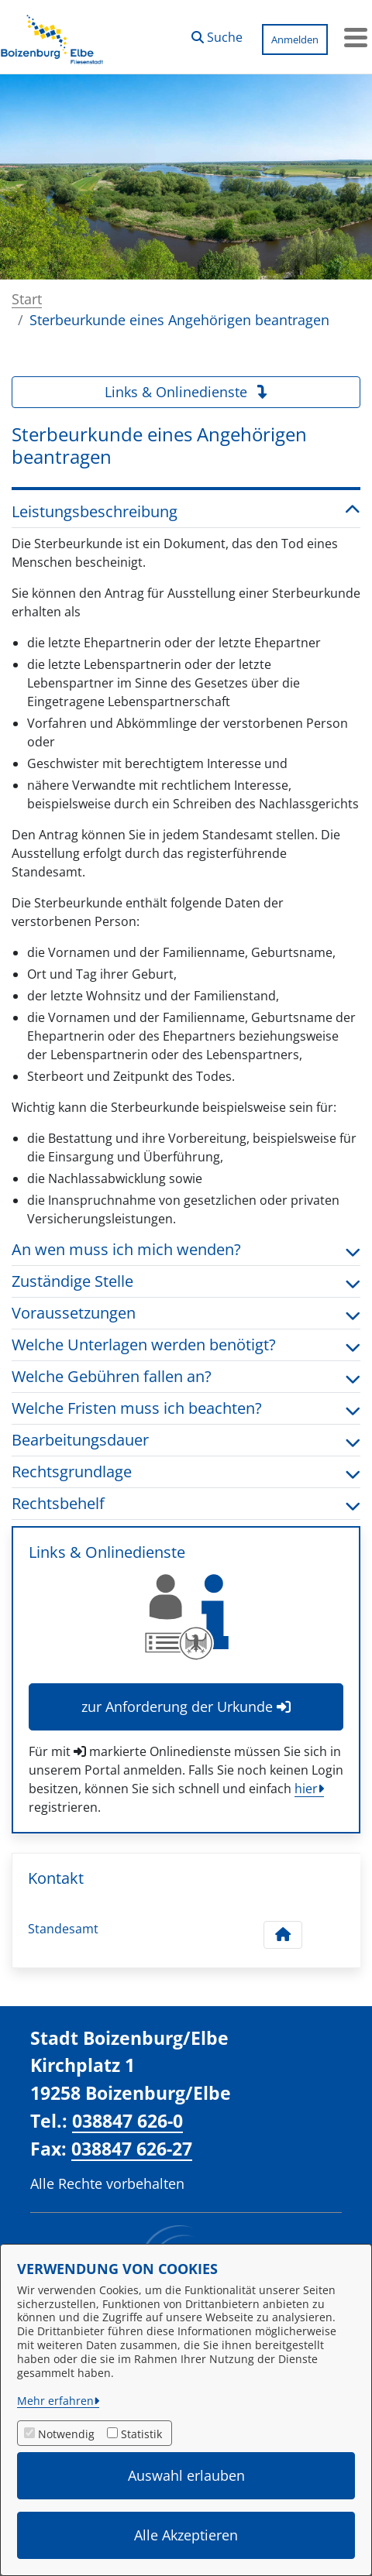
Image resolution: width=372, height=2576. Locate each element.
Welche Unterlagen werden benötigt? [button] (186, 1345)
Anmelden (295, 39)
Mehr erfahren (55, 2400)
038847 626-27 (131, 2148)
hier (306, 1788)
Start (27, 299)
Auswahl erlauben (186, 2475)
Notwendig (66, 2434)
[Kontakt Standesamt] (283, 1935)
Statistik (141, 2434)
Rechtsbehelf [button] (186, 1503)
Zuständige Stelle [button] (186, 1281)
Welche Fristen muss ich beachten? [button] (186, 1408)
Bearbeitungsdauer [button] (186, 1440)
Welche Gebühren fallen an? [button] (186, 1376)
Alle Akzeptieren (186, 2535)
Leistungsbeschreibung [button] (186, 512)
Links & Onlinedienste (186, 391)
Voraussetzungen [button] (186, 1313)
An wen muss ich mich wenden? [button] (186, 1249)
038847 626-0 (127, 2120)
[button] (217, 33)
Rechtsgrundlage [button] (186, 1472)
